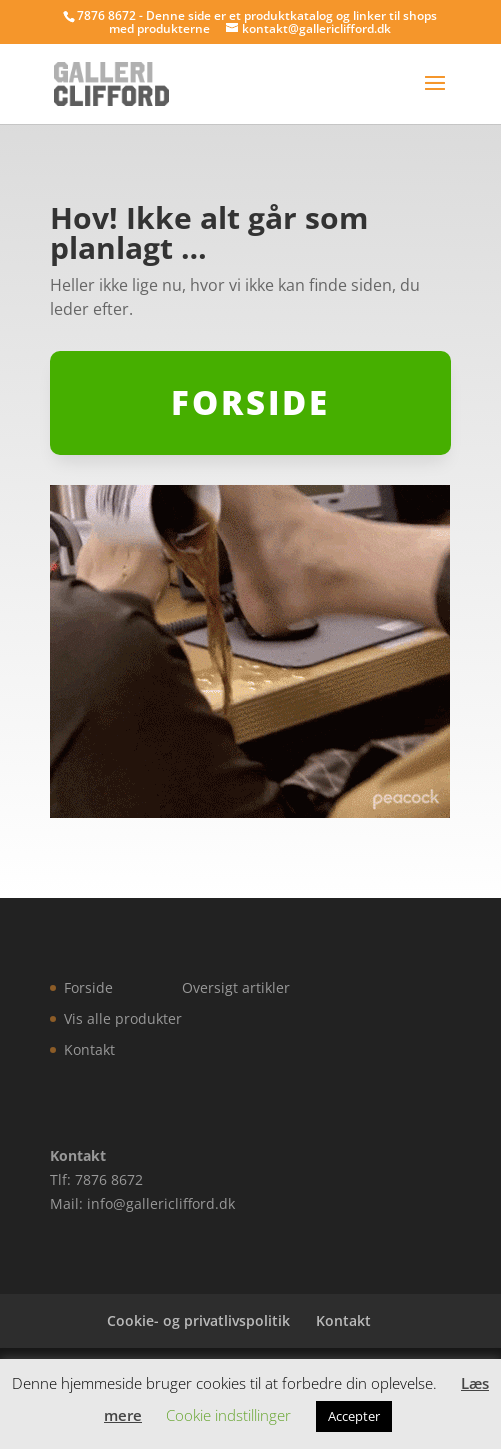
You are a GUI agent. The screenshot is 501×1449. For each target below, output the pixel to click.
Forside (88, 987)
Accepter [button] (354, 1416)
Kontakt (89, 1049)
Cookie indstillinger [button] (228, 1415)
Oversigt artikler (236, 987)
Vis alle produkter (123, 1018)
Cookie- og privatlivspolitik (198, 1320)
